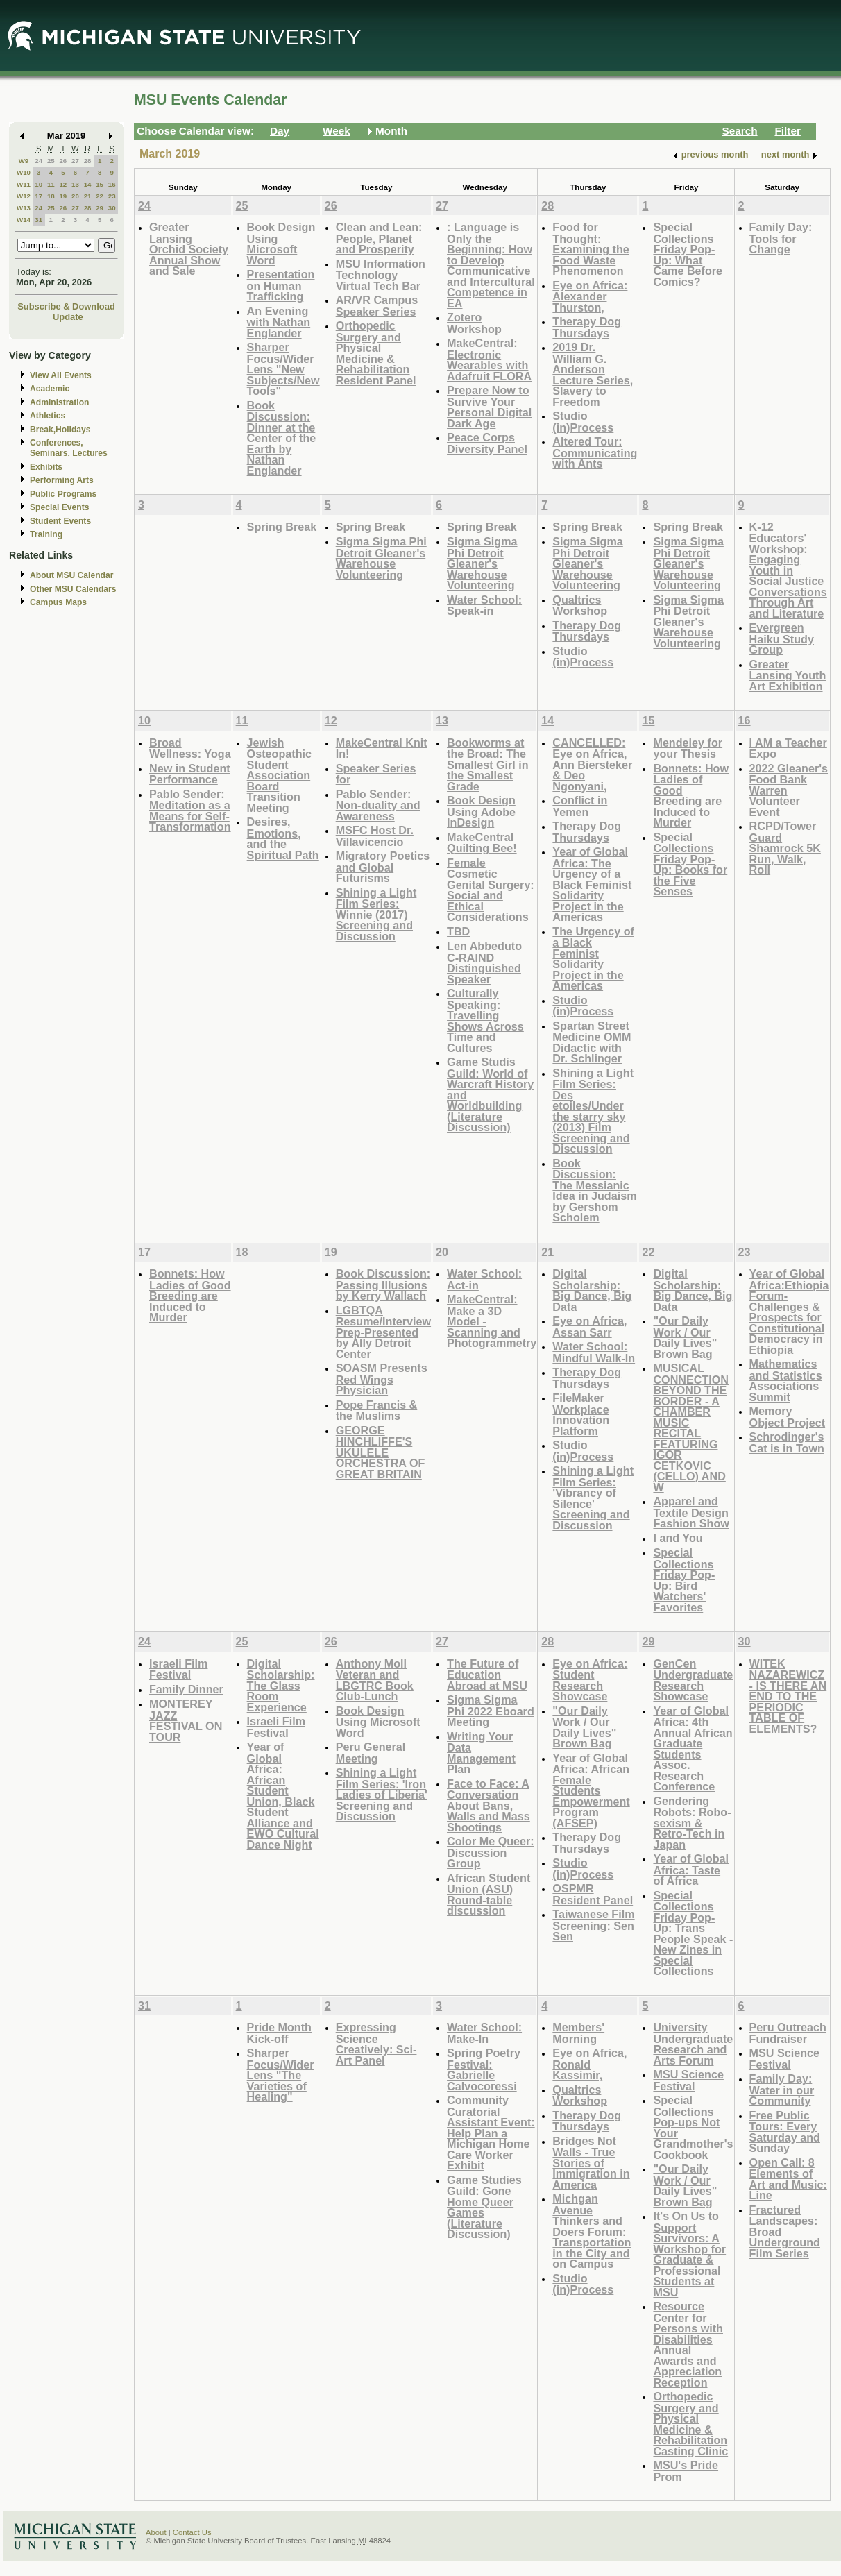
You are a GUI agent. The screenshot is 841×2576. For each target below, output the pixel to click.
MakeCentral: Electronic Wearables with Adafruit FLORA (489, 359)
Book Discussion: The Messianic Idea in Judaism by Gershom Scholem (594, 1190)
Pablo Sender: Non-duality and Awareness (378, 805)
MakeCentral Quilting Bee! (482, 843)
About (156, 2532)
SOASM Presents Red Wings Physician (381, 1379)
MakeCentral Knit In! (381, 748)
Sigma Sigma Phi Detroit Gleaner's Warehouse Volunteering (381, 558)
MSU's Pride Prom (685, 2471)
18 (51, 196)
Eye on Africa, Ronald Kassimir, (589, 2064)
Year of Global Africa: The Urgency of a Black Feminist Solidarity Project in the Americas (591, 884)
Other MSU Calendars (73, 589)
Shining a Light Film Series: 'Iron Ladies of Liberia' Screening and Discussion (381, 1794)
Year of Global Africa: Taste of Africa (691, 1869)
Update (68, 317)
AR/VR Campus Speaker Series (377, 306)
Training (46, 534)
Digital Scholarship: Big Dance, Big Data (591, 1290)
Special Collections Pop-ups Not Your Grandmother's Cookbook (693, 2127)
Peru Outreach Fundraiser (787, 2033)
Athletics (47, 416)
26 (63, 160)
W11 (24, 184)
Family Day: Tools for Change (781, 238)
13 (75, 184)
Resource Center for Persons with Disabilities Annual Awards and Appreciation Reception (688, 2344)
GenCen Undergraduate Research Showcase (693, 1680)
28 (88, 160)
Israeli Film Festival (178, 1669)
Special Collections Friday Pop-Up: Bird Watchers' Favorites (684, 1579)
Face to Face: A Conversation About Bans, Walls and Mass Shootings (488, 1805)
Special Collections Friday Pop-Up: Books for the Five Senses (690, 864)
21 (88, 196)
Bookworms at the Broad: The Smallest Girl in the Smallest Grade (488, 764)
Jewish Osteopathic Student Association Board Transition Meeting (279, 775)
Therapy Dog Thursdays (586, 327)
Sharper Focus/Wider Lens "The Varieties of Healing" (280, 2075)
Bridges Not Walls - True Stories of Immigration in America (590, 2163)
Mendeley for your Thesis (687, 748)
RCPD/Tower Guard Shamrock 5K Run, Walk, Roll (785, 848)
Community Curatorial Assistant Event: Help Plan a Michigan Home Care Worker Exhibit (491, 2132)
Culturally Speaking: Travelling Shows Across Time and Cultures (485, 1020)
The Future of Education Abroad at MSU (487, 1674)
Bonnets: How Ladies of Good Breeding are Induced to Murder (691, 795)
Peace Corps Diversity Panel (487, 443)
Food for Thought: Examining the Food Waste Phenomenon (590, 249)
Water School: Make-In (484, 2033)
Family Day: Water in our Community (782, 2089)
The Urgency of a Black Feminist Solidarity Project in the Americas (593, 958)
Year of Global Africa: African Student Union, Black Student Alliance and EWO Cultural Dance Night (283, 1795)
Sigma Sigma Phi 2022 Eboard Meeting (490, 1710)
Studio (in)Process (582, 421)
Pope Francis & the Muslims (377, 1410)
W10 (24, 172)
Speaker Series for (376, 774)
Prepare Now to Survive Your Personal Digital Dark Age (489, 407)
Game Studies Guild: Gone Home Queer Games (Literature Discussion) (484, 2207)
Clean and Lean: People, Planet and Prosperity (379, 238)
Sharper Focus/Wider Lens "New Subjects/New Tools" (283, 369)
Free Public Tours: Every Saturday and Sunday (784, 2132)
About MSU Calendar (71, 575)
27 (75, 160)
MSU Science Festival (688, 2080)
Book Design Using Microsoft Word (281, 243)
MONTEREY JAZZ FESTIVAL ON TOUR (185, 1720)
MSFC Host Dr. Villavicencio (375, 836)
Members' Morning (578, 2033)
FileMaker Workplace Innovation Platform (580, 1414)
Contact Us (192, 2532)
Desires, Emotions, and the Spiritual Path (283, 838)
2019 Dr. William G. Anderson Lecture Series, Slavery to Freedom (592, 374)
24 (38, 160)
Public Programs (63, 494)
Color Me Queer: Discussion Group (490, 1852)
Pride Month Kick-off (279, 2033)
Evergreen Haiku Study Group (781, 638)
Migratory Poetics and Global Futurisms (383, 866)
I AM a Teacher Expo (788, 748)
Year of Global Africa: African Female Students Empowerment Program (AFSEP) (590, 1790)
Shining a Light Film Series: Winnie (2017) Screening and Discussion (376, 914)
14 (88, 184)
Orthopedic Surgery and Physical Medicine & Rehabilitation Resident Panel (376, 353)
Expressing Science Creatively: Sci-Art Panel (376, 2044)
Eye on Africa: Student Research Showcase (589, 1680)
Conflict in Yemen (579, 806)
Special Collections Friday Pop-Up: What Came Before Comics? (687, 254)
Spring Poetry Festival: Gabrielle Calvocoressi (483, 2069)
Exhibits (46, 467)
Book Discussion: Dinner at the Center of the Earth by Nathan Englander (281, 438)
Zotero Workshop (474, 323)
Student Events (60, 521)
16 (112, 184)
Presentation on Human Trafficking (281, 285)
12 (63, 184)
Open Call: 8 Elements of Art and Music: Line (788, 2179)
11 (51, 184)
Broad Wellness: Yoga (190, 748)
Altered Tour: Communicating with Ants (594, 452)
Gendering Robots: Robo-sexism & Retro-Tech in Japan (692, 1823)
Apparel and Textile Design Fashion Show (691, 1512)
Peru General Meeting (371, 1752)
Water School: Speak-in (484, 605)
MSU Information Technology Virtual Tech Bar (380, 274)
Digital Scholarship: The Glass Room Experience (281, 1685)
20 (75, 196)
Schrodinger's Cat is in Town (786, 1442)
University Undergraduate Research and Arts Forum (693, 2044)
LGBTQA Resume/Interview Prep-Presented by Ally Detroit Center (383, 1332)
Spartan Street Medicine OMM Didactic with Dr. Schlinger (591, 1042)
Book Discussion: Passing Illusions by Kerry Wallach (383, 1284)
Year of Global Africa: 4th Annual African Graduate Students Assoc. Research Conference (692, 1748)
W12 (24, 196)
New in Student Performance (189, 774)
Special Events (59, 507)
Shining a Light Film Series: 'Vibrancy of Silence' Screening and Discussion (593, 1498)
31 (38, 219)
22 (99, 196)
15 (99, 184)
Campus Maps (58, 602)
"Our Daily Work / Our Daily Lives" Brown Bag (685, 1337)
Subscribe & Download (66, 306)
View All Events (61, 375)
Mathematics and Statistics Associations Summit (785, 1380)
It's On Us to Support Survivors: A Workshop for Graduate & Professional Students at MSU (689, 2254)
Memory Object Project (787, 1417)
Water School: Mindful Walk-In (593, 1352)
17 (38, 196)
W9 (24, 160)
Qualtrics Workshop (579, 605)
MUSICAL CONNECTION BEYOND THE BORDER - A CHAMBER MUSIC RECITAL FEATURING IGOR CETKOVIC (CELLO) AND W (691, 1427)
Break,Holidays (60, 429)
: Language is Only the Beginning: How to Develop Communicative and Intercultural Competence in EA (491, 265)
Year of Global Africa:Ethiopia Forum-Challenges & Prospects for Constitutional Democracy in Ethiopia (789, 1311)
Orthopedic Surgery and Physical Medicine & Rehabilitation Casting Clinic (690, 2423)
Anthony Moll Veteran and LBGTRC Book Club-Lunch (375, 1680)
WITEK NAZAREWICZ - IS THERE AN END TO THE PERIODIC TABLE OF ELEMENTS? (788, 1696)
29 (99, 208)
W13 (24, 208)
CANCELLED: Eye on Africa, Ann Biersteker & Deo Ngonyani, (592, 764)
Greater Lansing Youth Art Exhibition (787, 675)
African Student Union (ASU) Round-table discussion (488, 1894)
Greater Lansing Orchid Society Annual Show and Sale (188, 249)
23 (112, 196)
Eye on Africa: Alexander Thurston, (589, 296)
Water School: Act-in (484, 1279)
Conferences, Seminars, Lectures (69, 448)
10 (38, 184)
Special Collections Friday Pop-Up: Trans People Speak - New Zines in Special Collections (693, 1933)
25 (51, 160)
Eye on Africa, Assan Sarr (589, 1326)
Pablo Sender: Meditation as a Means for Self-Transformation (190, 810)
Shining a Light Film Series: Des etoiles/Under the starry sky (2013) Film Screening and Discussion (593, 1111)
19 (63, 196)
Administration (59, 402)
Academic (49, 388)
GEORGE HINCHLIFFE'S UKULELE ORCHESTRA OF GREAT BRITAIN (380, 1452)
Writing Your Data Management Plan (481, 1753)
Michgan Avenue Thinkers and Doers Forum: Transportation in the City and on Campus (591, 2231)
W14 (24, 219)
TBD (458, 931)
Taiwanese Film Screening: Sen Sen (593, 1925)
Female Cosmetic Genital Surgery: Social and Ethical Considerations (490, 890)
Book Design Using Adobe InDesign (481, 811)
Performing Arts (62, 480)
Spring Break (282, 526)
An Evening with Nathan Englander (279, 322)
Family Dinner (186, 1689)
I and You (677, 1538)
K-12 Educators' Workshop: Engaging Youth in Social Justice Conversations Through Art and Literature (788, 570)
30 (112, 208)
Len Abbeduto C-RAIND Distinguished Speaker (484, 962)
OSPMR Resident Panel (592, 1894)
